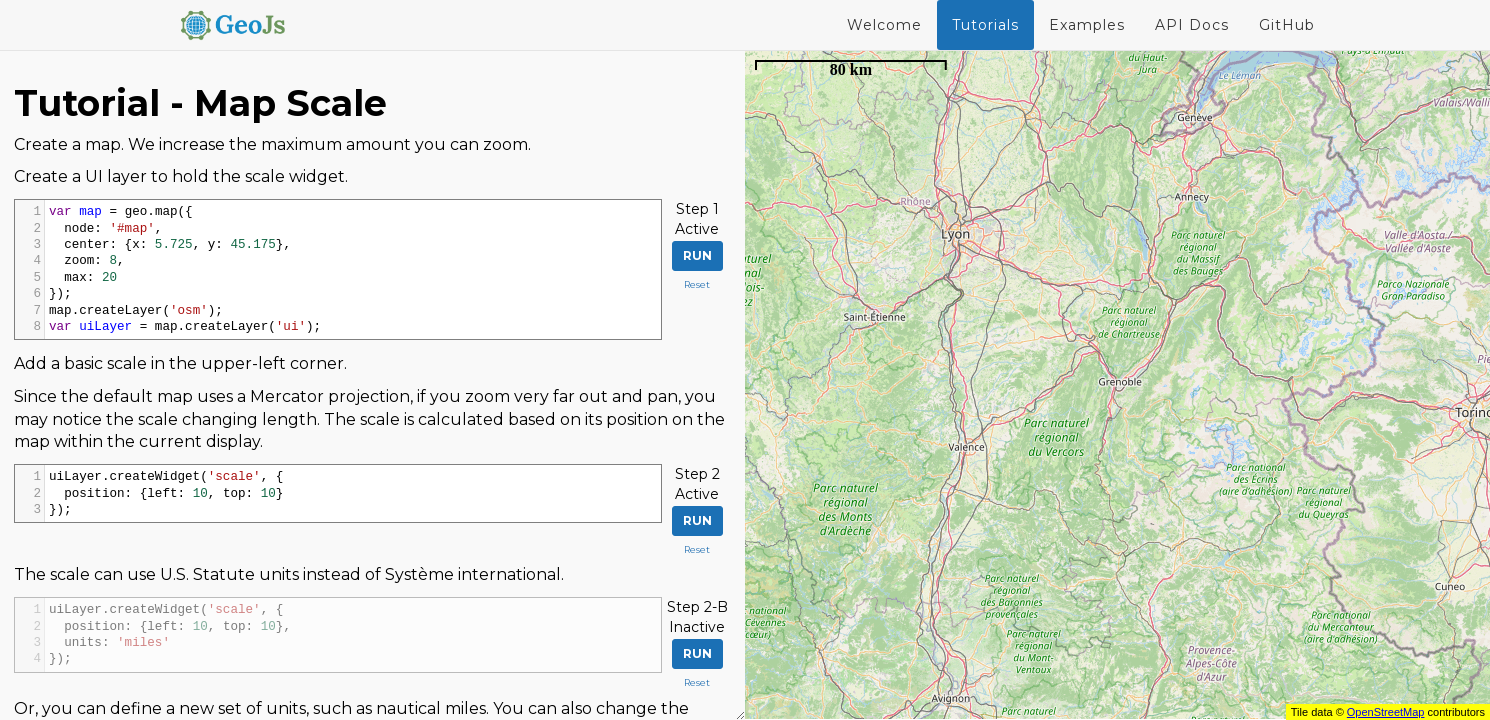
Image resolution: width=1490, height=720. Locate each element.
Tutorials (985, 25)
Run (697, 255)
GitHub (1287, 25)
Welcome (884, 25)
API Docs (1192, 25)
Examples (1087, 25)
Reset (697, 284)
